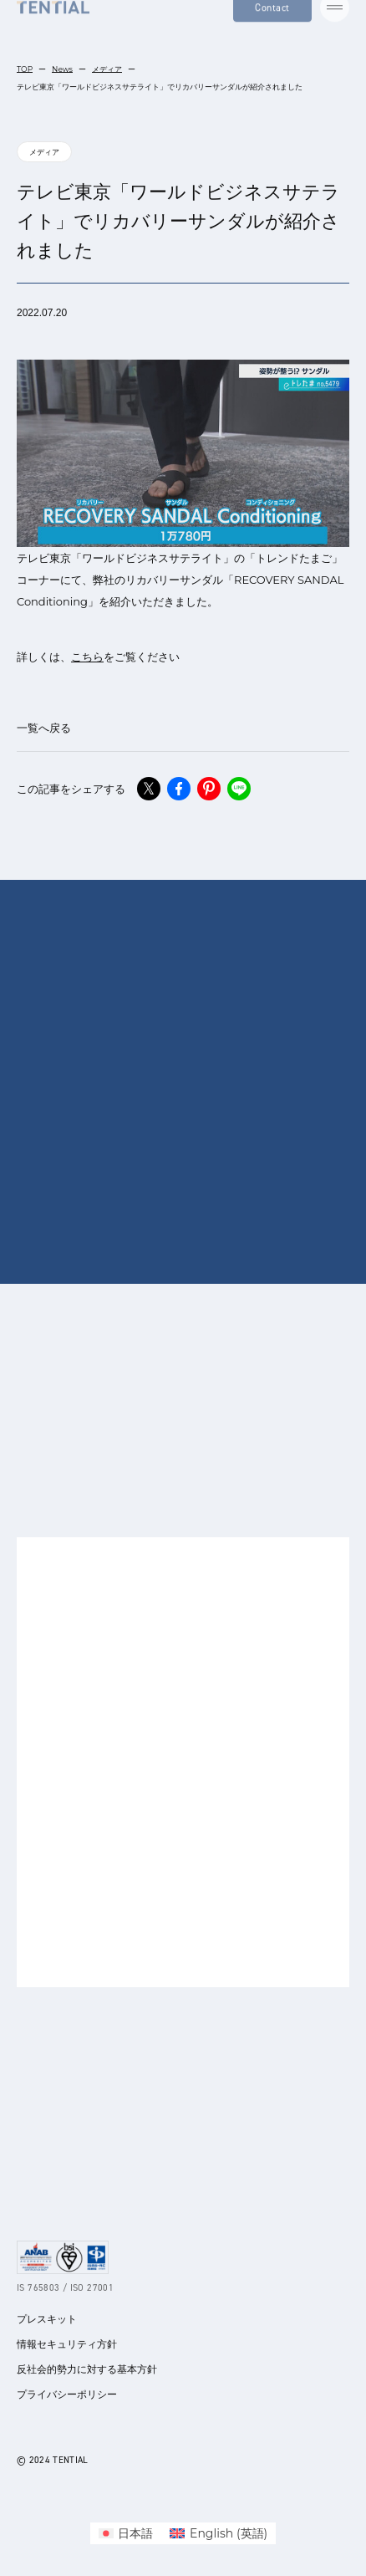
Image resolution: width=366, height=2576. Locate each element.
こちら (87, 656)
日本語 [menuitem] (135, 2533)
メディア (107, 69)
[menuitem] (126, 2533)
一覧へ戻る (44, 727)
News (62, 69)
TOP (25, 69)
